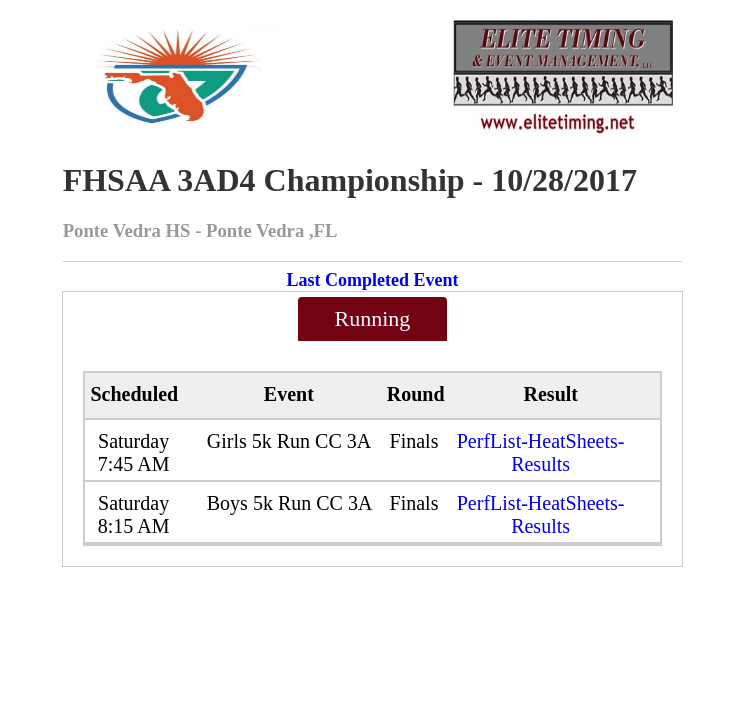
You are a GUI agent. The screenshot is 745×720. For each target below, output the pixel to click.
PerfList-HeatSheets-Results (541, 452)
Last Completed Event (372, 280)
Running (373, 318)
